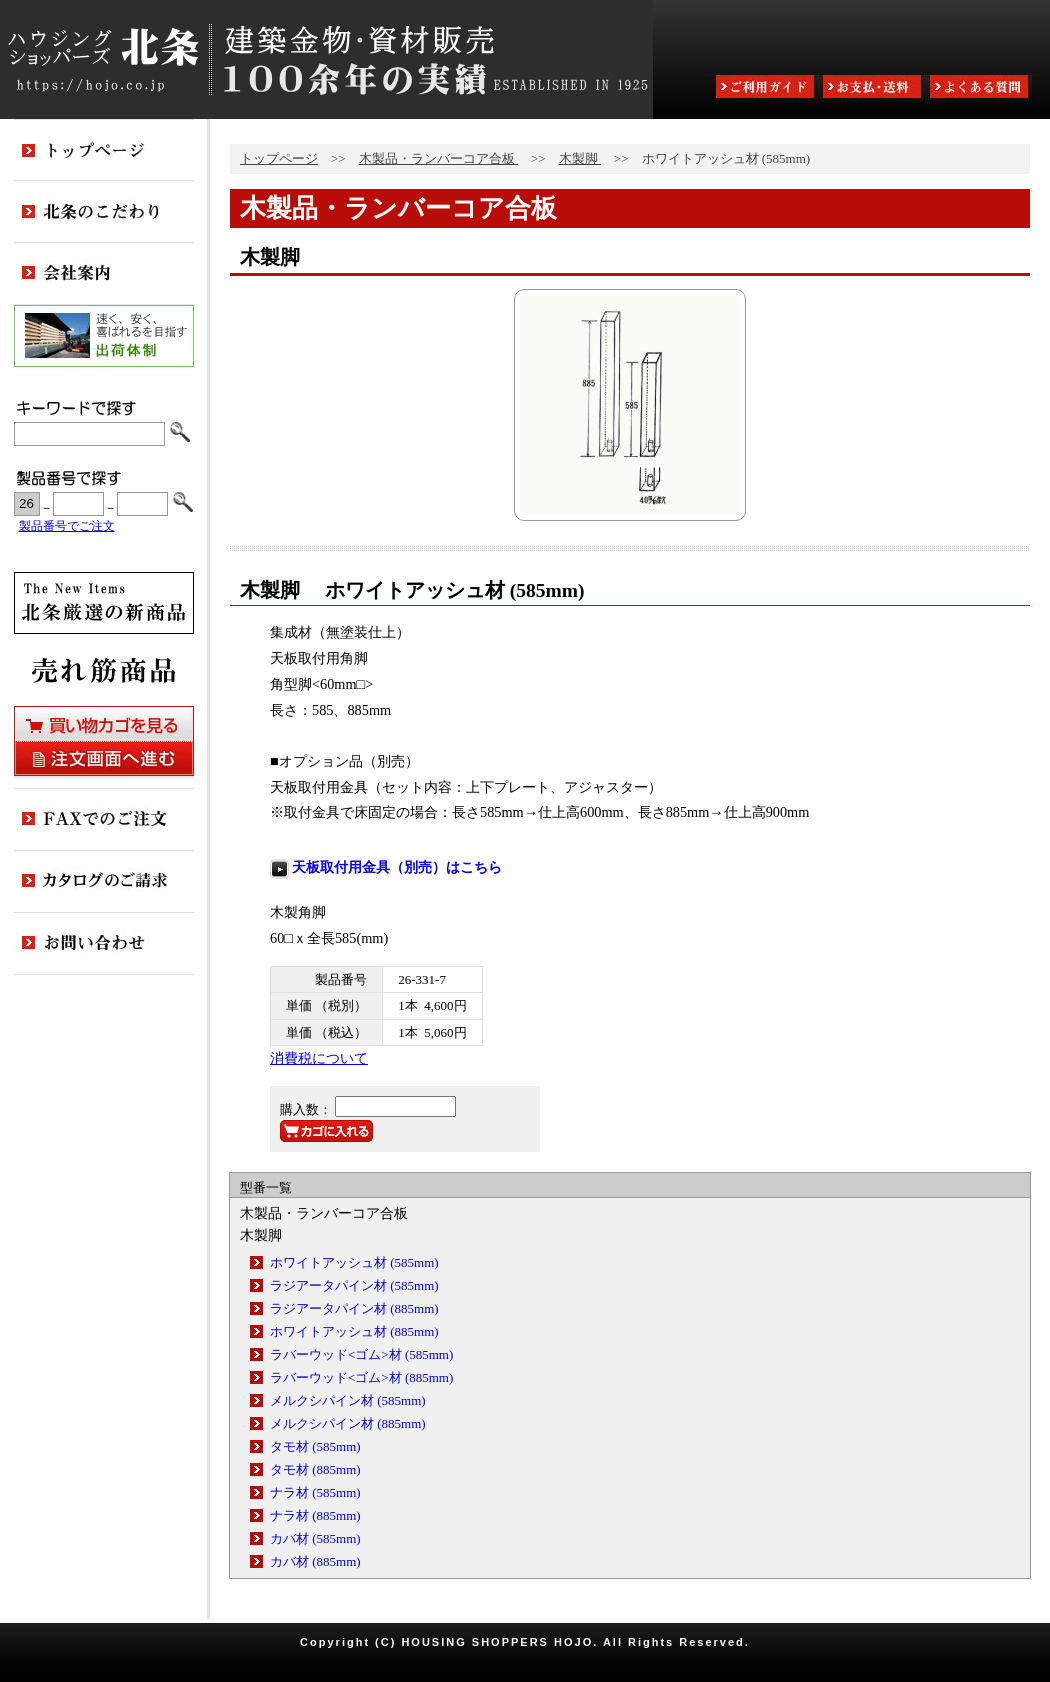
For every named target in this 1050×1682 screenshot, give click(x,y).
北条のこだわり (104, 212)
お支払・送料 (874, 88)
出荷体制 (104, 336)
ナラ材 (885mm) (315, 1515)
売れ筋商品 (104, 670)
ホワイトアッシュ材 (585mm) (354, 1262)
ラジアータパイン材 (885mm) (354, 1308)
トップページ (279, 158)
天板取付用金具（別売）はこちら (397, 867)
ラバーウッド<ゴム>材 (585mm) (361, 1354)
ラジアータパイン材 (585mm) (354, 1285)
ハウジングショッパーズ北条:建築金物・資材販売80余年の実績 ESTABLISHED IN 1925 (326, 59)
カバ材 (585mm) (315, 1538)
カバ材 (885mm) (315, 1561)
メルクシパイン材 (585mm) (348, 1400)
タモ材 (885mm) (315, 1469)
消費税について (319, 1058)
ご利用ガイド (767, 88)
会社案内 (104, 274)
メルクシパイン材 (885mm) (348, 1423)
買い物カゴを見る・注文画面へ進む (104, 741)
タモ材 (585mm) (315, 1446)
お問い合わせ (104, 944)
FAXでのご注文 (104, 820)
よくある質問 (981, 88)
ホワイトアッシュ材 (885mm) (354, 1331)
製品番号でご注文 (67, 526)
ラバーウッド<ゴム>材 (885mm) (361, 1377)
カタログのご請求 (104, 882)
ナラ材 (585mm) (315, 1492)
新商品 (104, 603)
